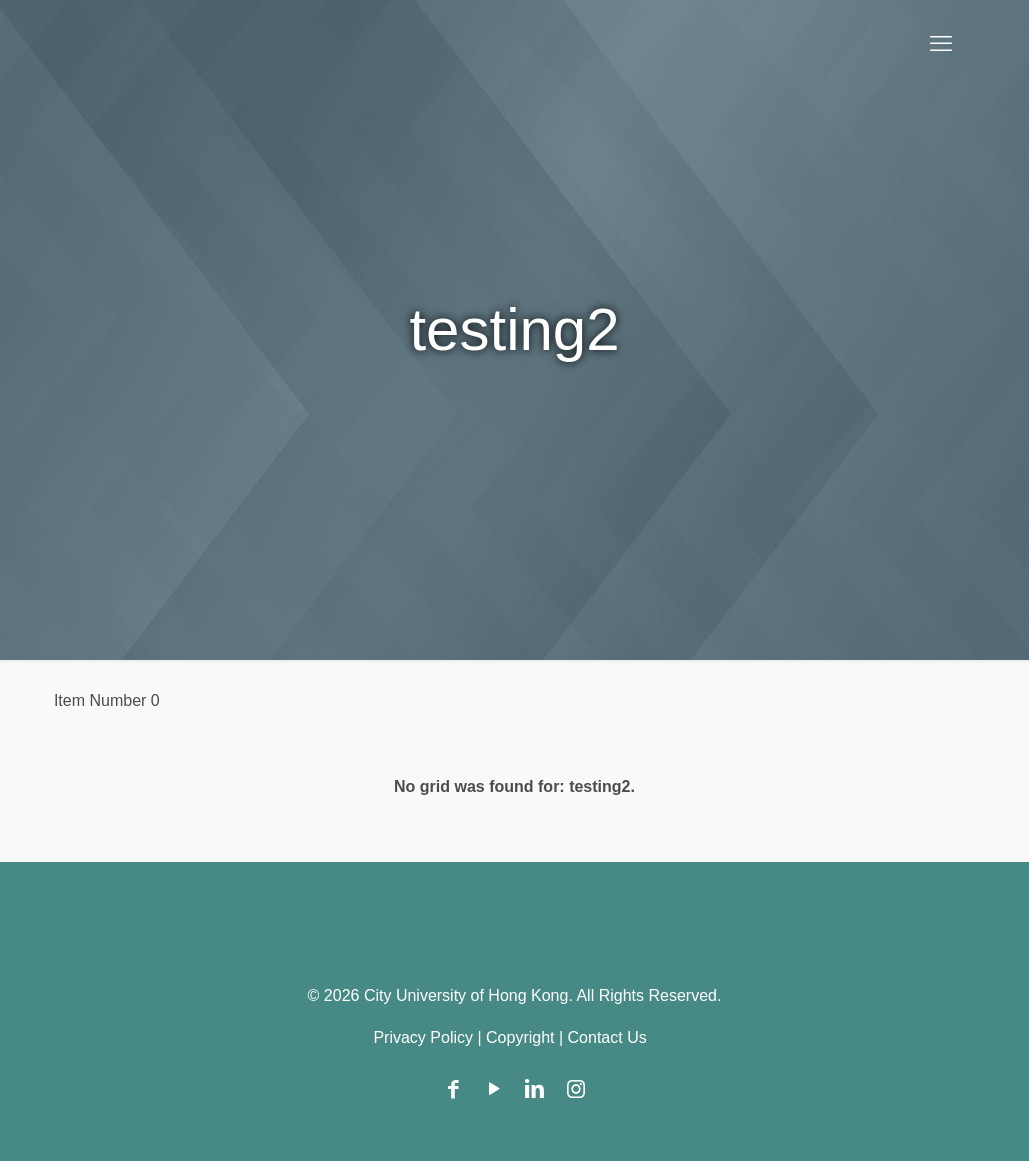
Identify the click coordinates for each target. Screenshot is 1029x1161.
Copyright (520, 1037)
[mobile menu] (941, 44)
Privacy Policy (423, 1037)
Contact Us (607, 1037)
